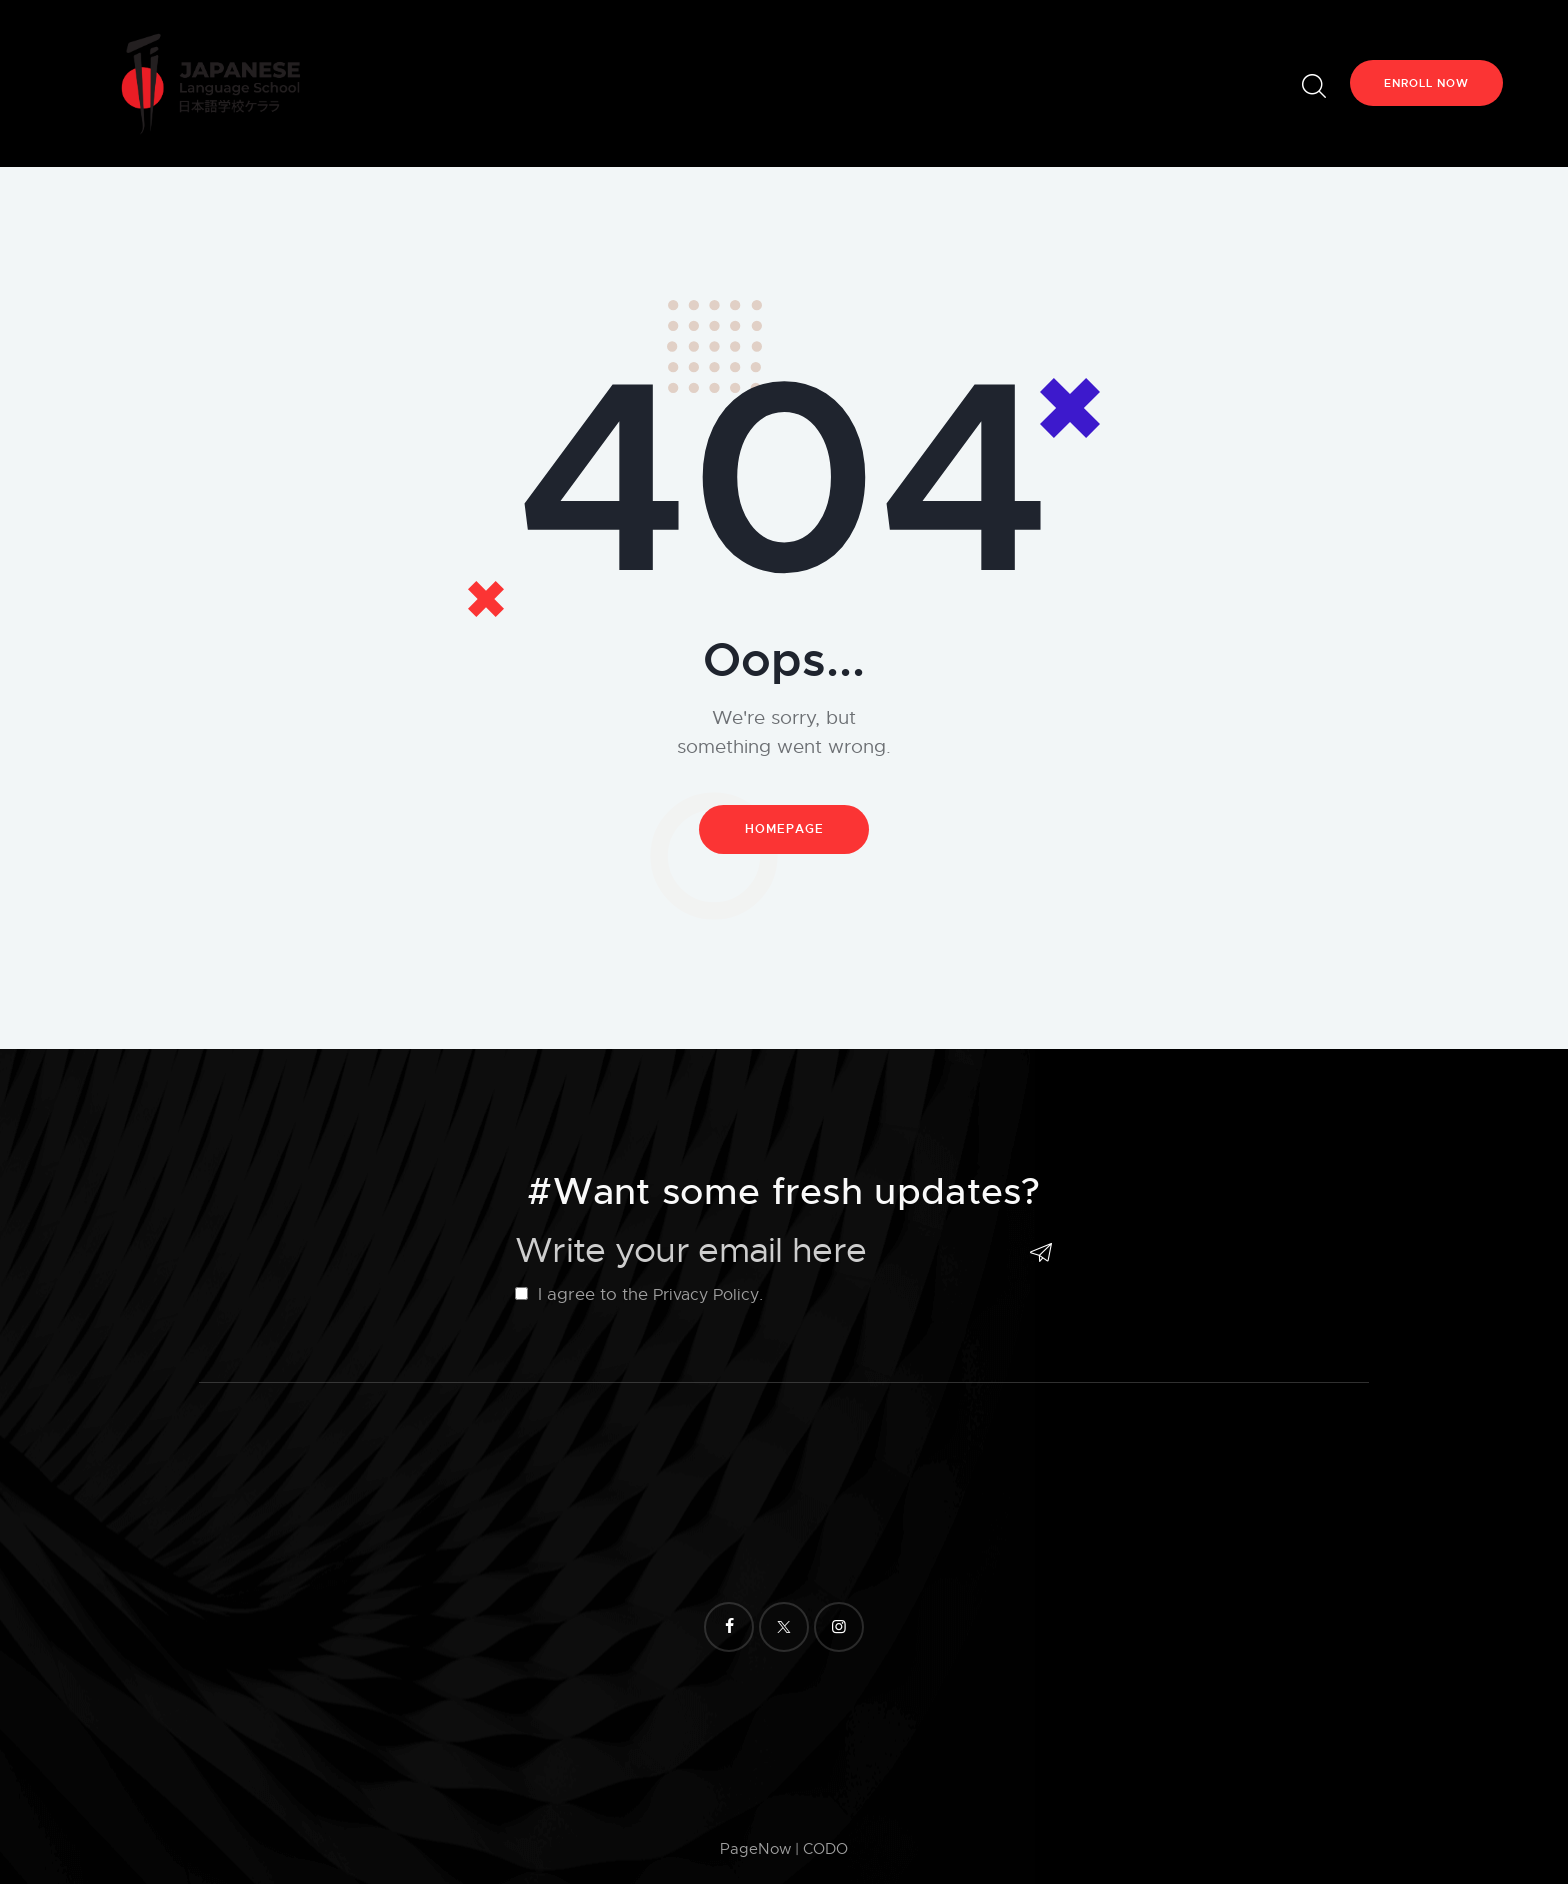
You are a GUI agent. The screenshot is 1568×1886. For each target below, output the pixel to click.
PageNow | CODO (784, 1852)
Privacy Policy (709, 1296)
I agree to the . (642, 1296)
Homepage (784, 831)
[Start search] (1312, 86)
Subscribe (1038, 1254)
